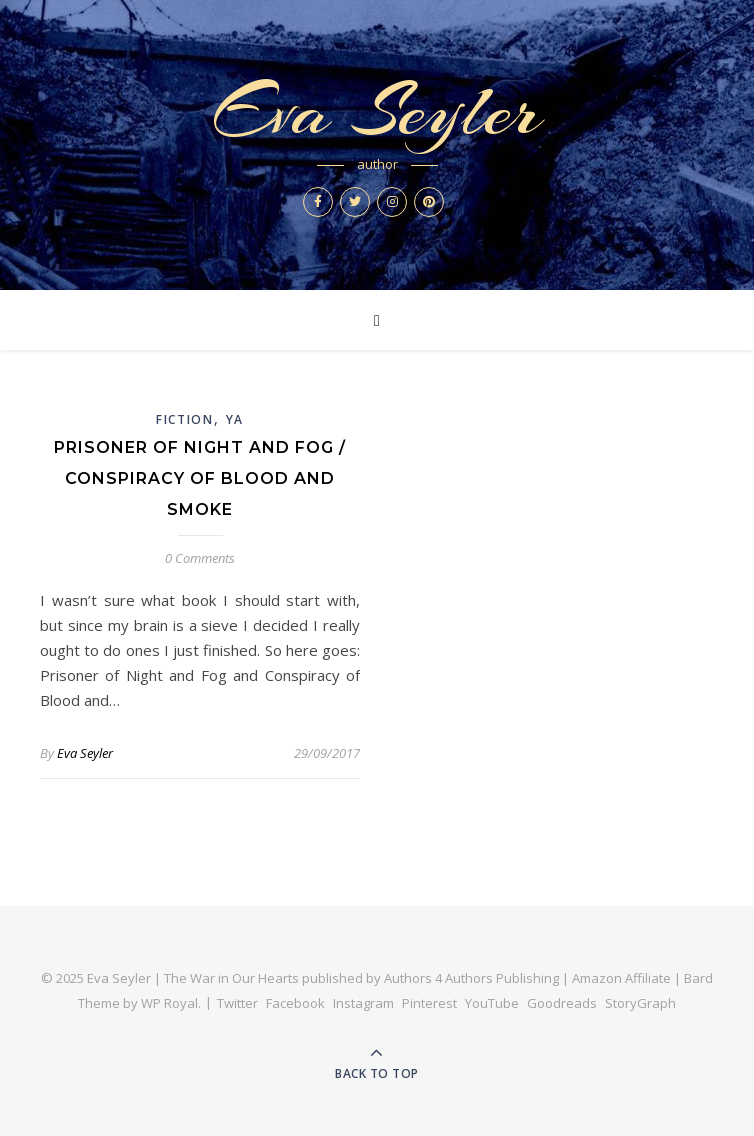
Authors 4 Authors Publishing (471, 978)
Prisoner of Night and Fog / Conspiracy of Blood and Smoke (200, 478)
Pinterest (429, 1003)
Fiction (185, 419)
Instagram (363, 1003)
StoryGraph (640, 1003)
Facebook (295, 1003)
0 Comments (200, 558)
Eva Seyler (377, 111)
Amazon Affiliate (621, 978)
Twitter (237, 1003)
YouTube (492, 1003)
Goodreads (562, 1003)
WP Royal (169, 1003)
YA (235, 419)
